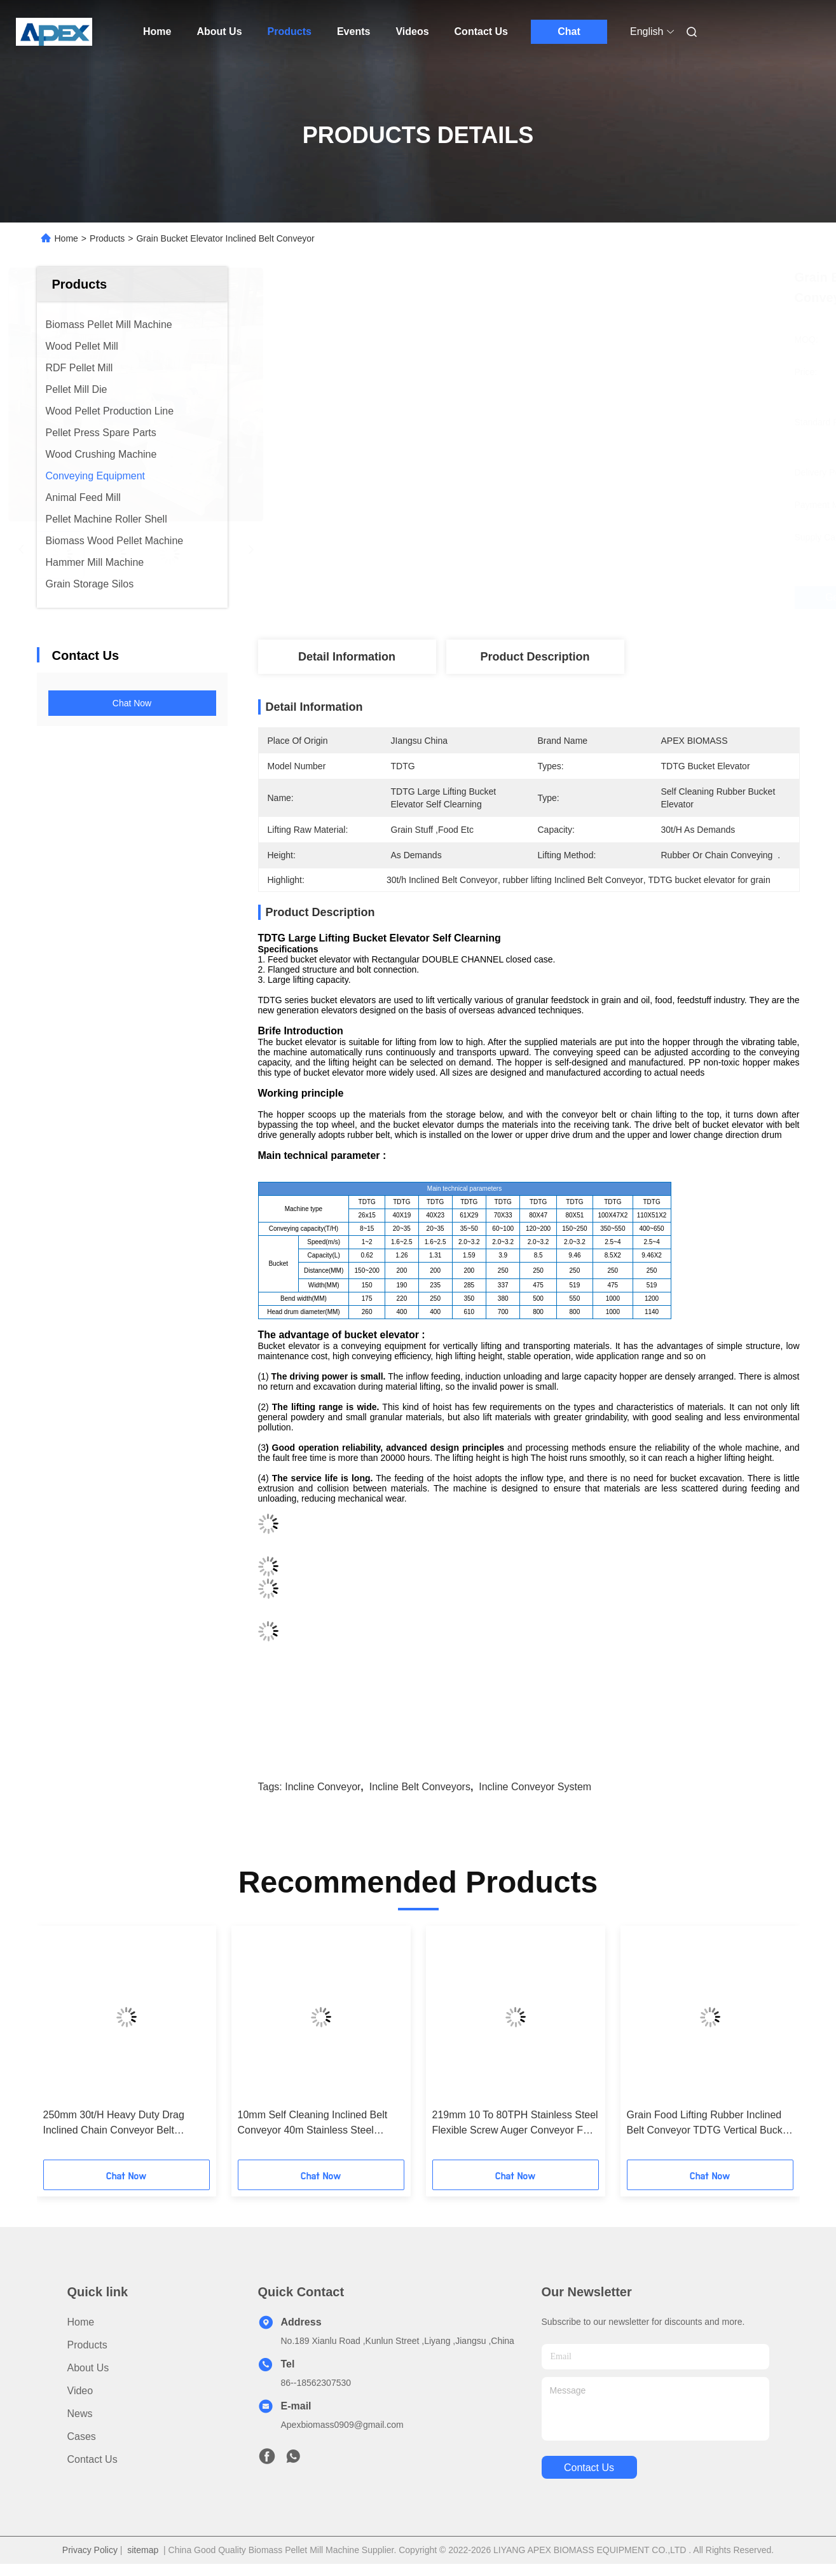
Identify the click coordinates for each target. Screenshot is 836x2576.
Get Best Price (598, 598)
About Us (219, 31)
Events (353, 31)
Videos (411, 31)
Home (157, 31)
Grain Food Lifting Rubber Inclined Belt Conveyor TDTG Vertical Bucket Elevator (709, 2123)
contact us (589, 2467)
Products (290, 31)
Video (80, 2390)
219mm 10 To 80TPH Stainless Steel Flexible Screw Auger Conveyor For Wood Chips (515, 2123)
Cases (81, 2436)
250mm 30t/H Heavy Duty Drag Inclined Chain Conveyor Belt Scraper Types (113, 2123)
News (80, 2413)
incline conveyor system (535, 1786)
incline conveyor (322, 1786)
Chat (569, 31)
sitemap (142, 2550)
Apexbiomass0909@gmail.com (342, 2425)
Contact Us (481, 31)
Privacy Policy (90, 2550)
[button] (73, 2047)
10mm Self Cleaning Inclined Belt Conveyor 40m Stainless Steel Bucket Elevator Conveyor (313, 2123)
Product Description (534, 656)
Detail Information (346, 656)
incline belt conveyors (419, 1786)
